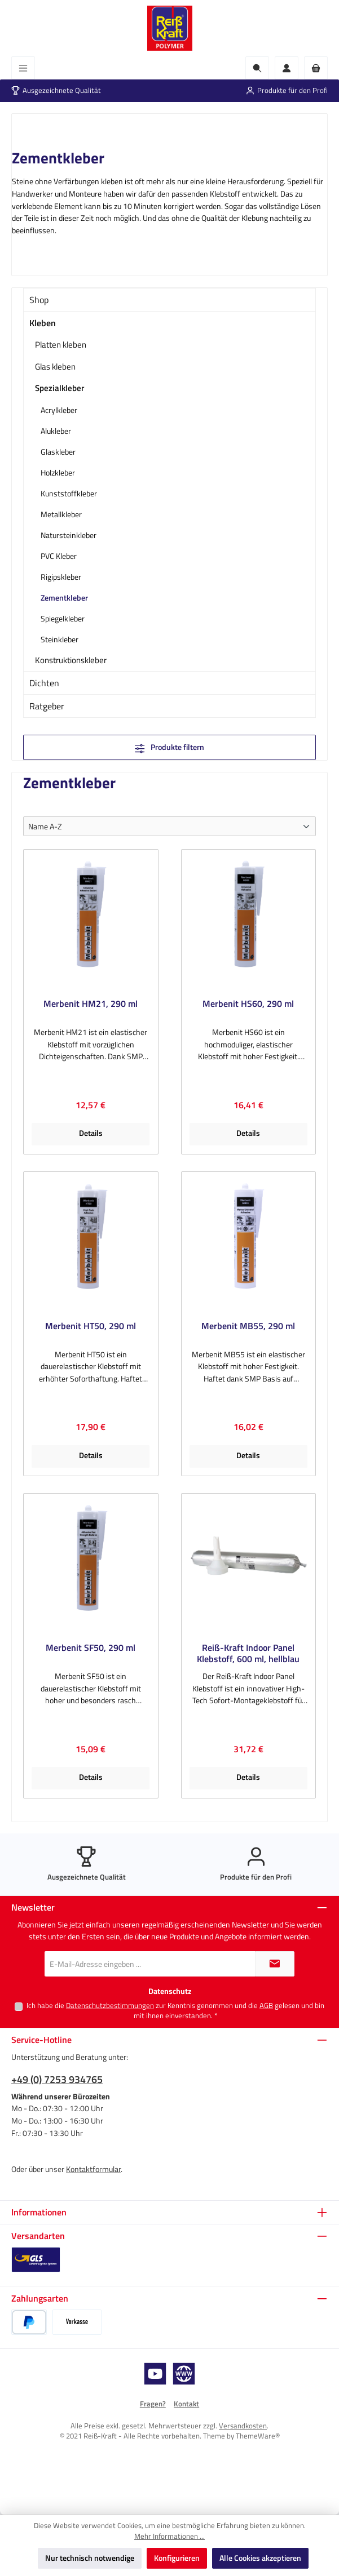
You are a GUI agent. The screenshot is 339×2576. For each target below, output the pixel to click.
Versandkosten (243, 2425)
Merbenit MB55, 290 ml (248, 1327)
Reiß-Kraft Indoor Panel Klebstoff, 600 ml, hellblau (248, 1653)
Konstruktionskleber (71, 660)
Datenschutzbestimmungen (110, 2006)
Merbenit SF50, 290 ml (90, 1648)
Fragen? (153, 2404)
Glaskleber (58, 452)
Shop (39, 300)
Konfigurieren (177, 2558)
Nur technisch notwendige (89, 2558)
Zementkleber (64, 597)
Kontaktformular (93, 2169)
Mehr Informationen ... (169, 2536)
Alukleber (56, 431)
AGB (266, 2006)
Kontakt (186, 2404)
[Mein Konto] (286, 67)
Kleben (42, 323)
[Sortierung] (169, 826)
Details (91, 1133)
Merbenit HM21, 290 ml (90, 1004)
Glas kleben (55, 366)
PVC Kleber (59, 556)
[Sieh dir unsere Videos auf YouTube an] (155, 2373)
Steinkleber (59, 639)
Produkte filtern (169, 747)
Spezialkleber (59, 387)
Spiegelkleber (63, 618)
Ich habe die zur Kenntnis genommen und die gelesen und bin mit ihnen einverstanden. (175, 2010)
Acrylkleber (59, 410)
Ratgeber (46, 706)
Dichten (44, 683)
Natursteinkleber (68, 535)
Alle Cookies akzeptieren (260, 2558)
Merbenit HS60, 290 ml (248, 1004)
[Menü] (23, 67)
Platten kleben (60, 344)
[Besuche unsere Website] (183, 2373)
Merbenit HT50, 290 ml (90, 1327)
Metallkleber (61, 514)
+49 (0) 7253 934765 (57, 2079)
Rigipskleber (61, 577)
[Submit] (274, 1964)
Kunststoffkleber (69, 493)
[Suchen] (257, 67)
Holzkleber (58, 472)
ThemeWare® (258, 2436)
